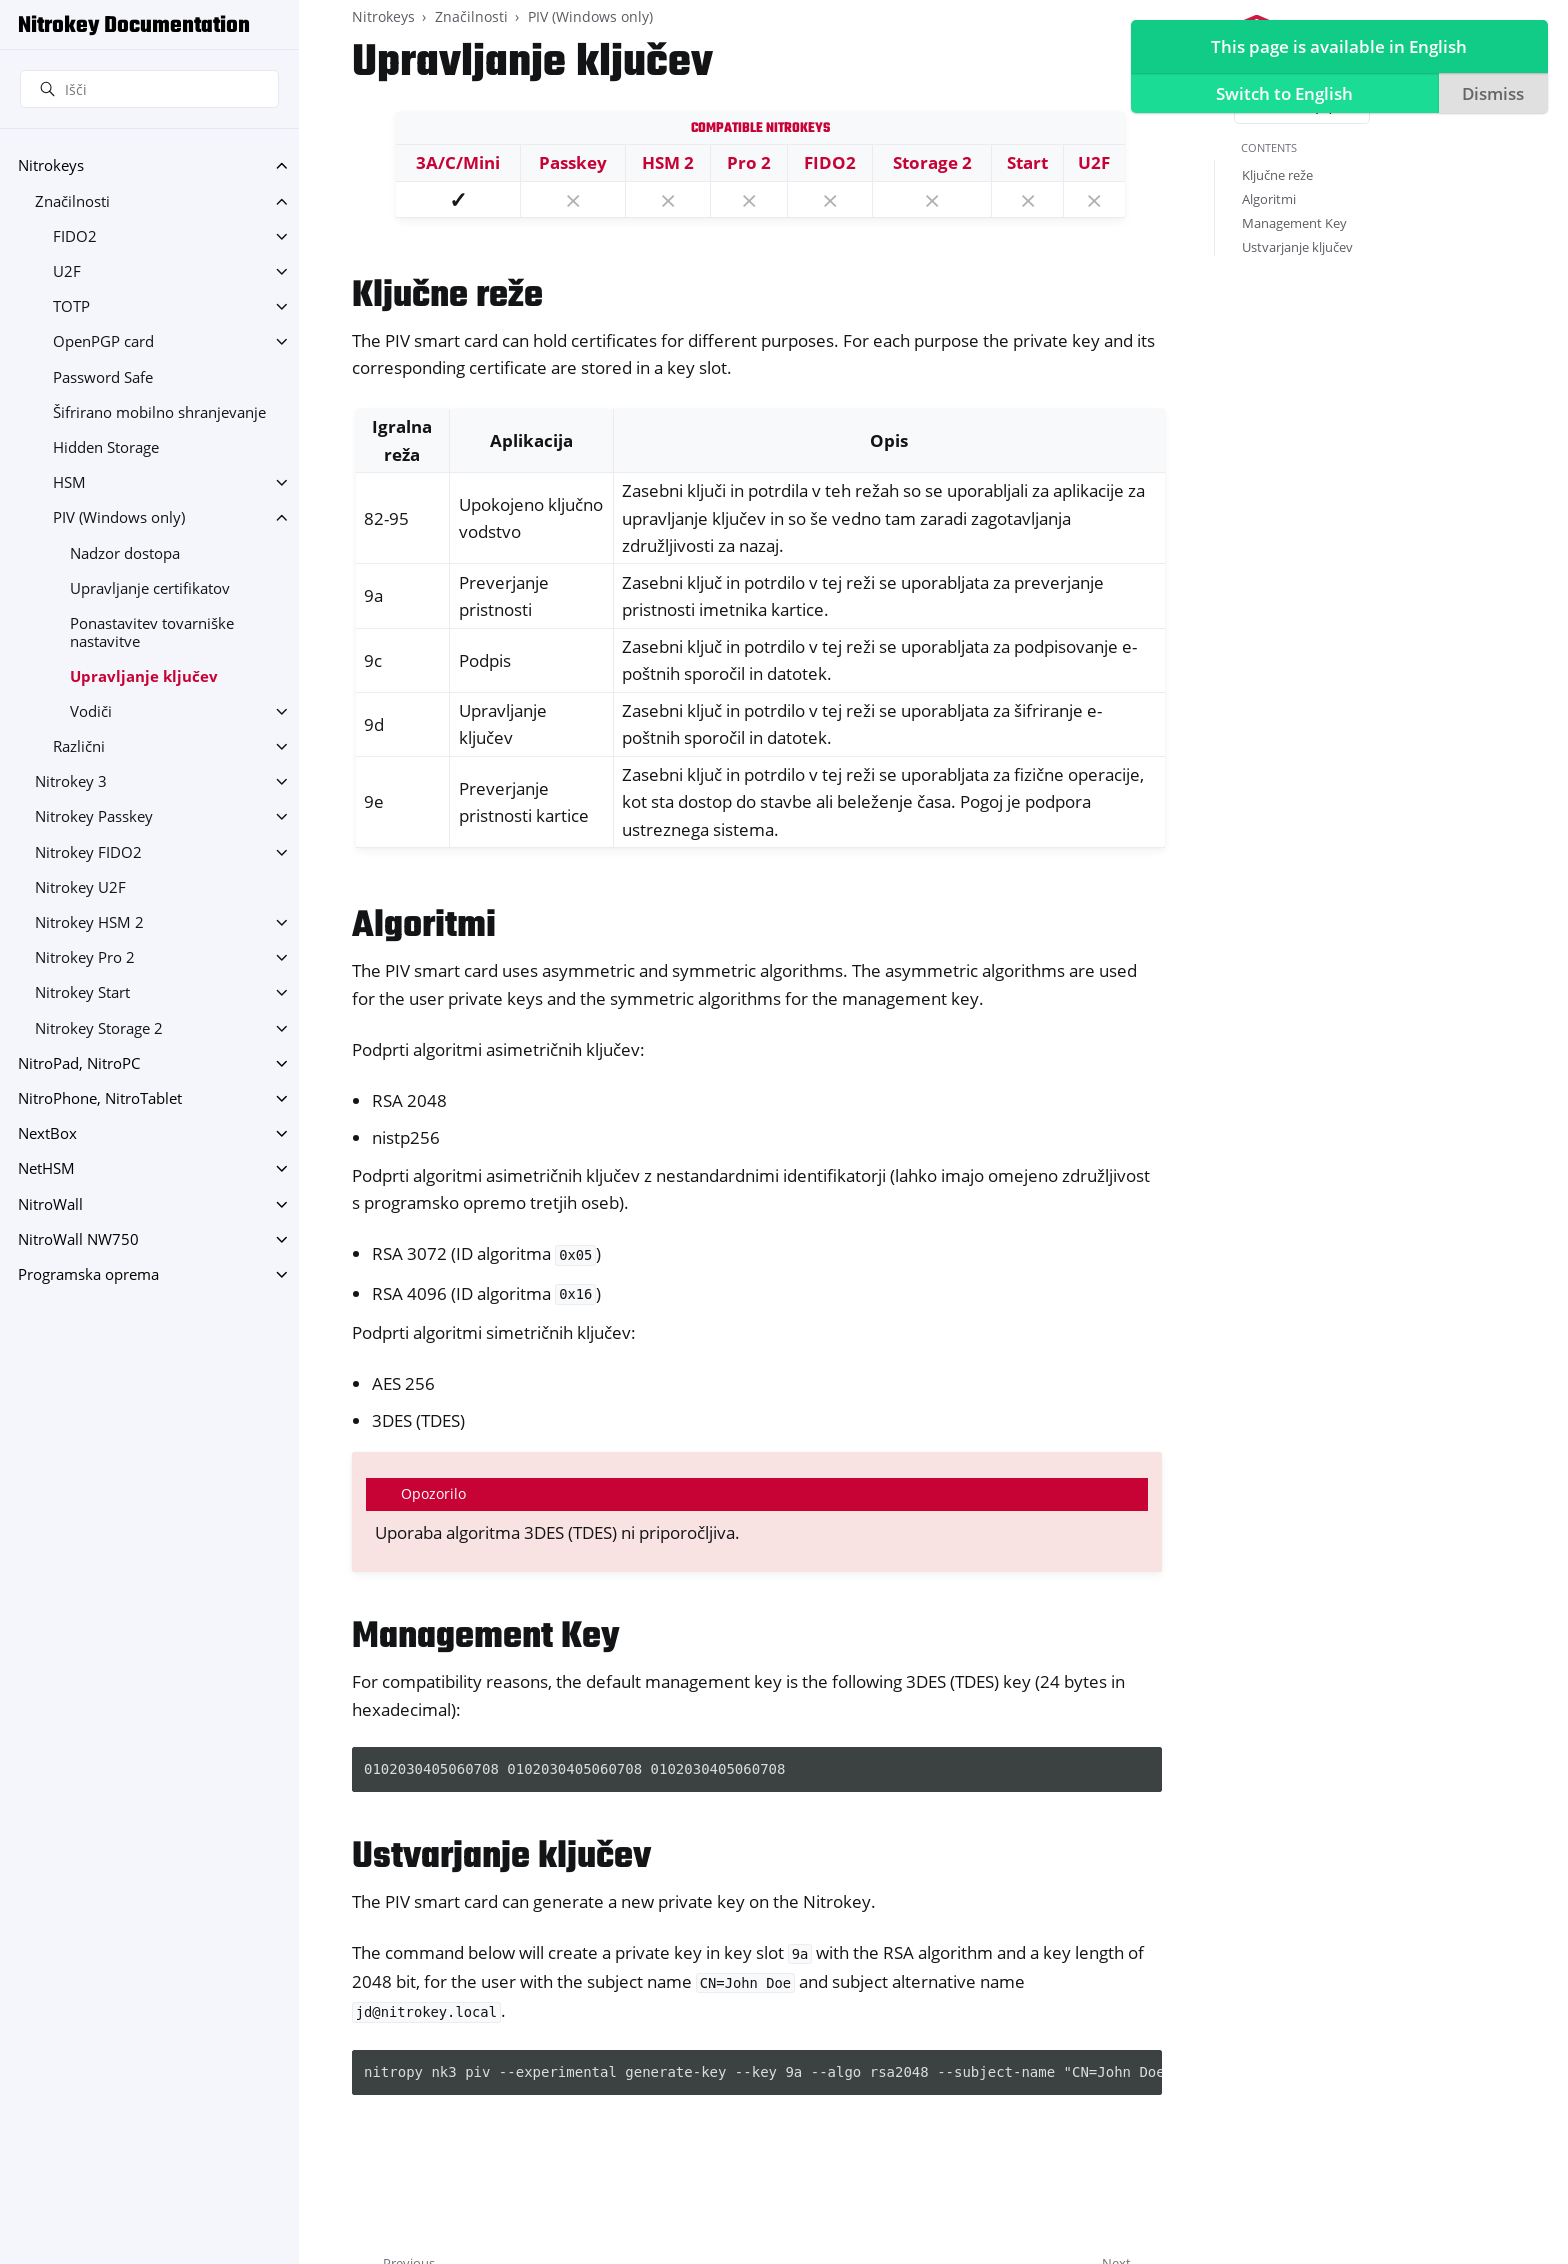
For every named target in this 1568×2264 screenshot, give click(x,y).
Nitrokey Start (82, 992)
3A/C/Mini (458, 162)
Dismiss (1489, 96)
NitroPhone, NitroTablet (100, 1098)
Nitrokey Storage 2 (99, 1028)
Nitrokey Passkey (94, 816)
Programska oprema (88, 1274)
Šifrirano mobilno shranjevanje (159, 412)
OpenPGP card (103, 341)
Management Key (1294, 223)
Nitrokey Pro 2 (85, 957)
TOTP (71, 306)
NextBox (47, 1133)
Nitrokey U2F (80, 887)
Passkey (573, 162)
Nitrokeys (51, 165)
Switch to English (1280, 96)
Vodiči (91, 711)
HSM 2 (668, 162)
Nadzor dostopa (125, 553)
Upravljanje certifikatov (150, 588)
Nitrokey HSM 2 (89, 922)
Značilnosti (72, 201)
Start (1027, 162)
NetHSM (46, 1168)
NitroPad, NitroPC (79, 1063)
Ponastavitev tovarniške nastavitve (152, 632)
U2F (67, 271)
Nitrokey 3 (71, 781)
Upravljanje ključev (144, 676)
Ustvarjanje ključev (1297, 247)
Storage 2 (932, 162)
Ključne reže (1277, 175)
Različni (79, 746)
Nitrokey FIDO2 (88, 852)
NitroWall (50, 1204)
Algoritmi (1269, 199)
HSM (69, 482)
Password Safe (103, 377)
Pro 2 (749, 162)
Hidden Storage (106, 447)
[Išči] (149, 89)
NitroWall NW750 (78, 1239)
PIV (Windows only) (119, 517)
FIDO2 (75, 236)
